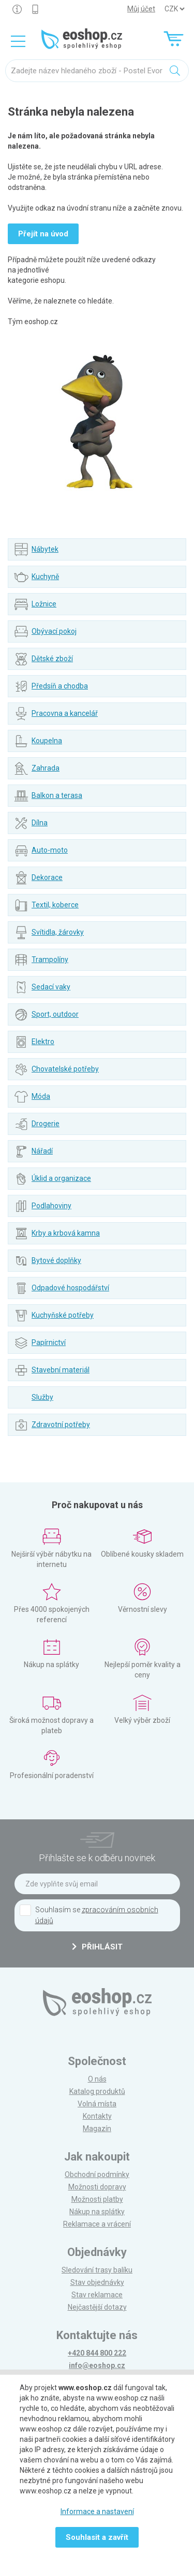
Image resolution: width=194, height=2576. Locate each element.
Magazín (97, 2128)
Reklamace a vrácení (97, 2224)
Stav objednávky (97, 2282)
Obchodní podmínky (97, 2174)
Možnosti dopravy (97, 2187)
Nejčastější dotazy (97, 2307)
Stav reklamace (97, 2295)
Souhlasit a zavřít (97, 2537)
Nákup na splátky (97, 2211)
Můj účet (141, 9)
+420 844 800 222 (97, 2353)
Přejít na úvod (43, 233)
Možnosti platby (97, 2199)
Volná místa (97, 2104)
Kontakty (97, 2116)
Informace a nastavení (97, 2511)
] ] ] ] (174, 9)
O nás (97, 2079)
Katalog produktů (97, 2091)
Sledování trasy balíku (97, 2270)
